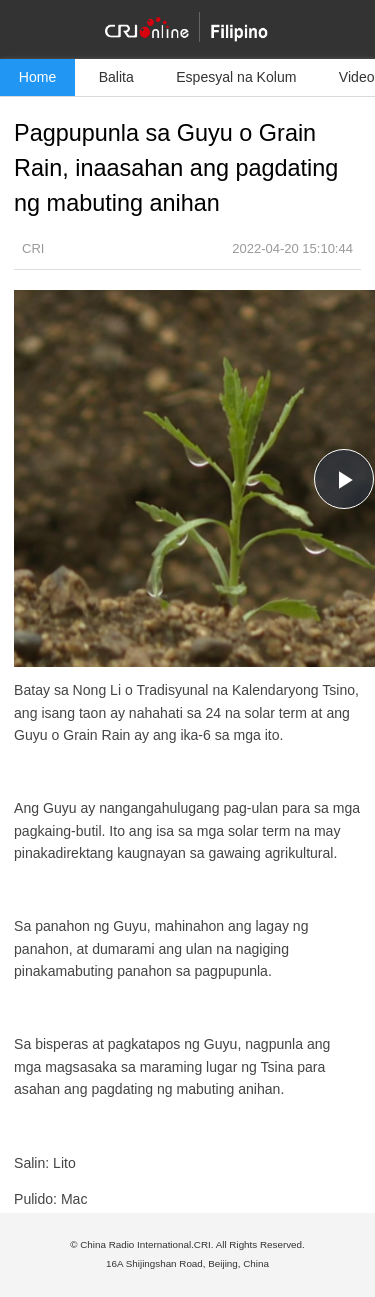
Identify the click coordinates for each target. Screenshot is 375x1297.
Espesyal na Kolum (236, 77)
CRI (33, 248)
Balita (116, 77)
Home (37, 77)
